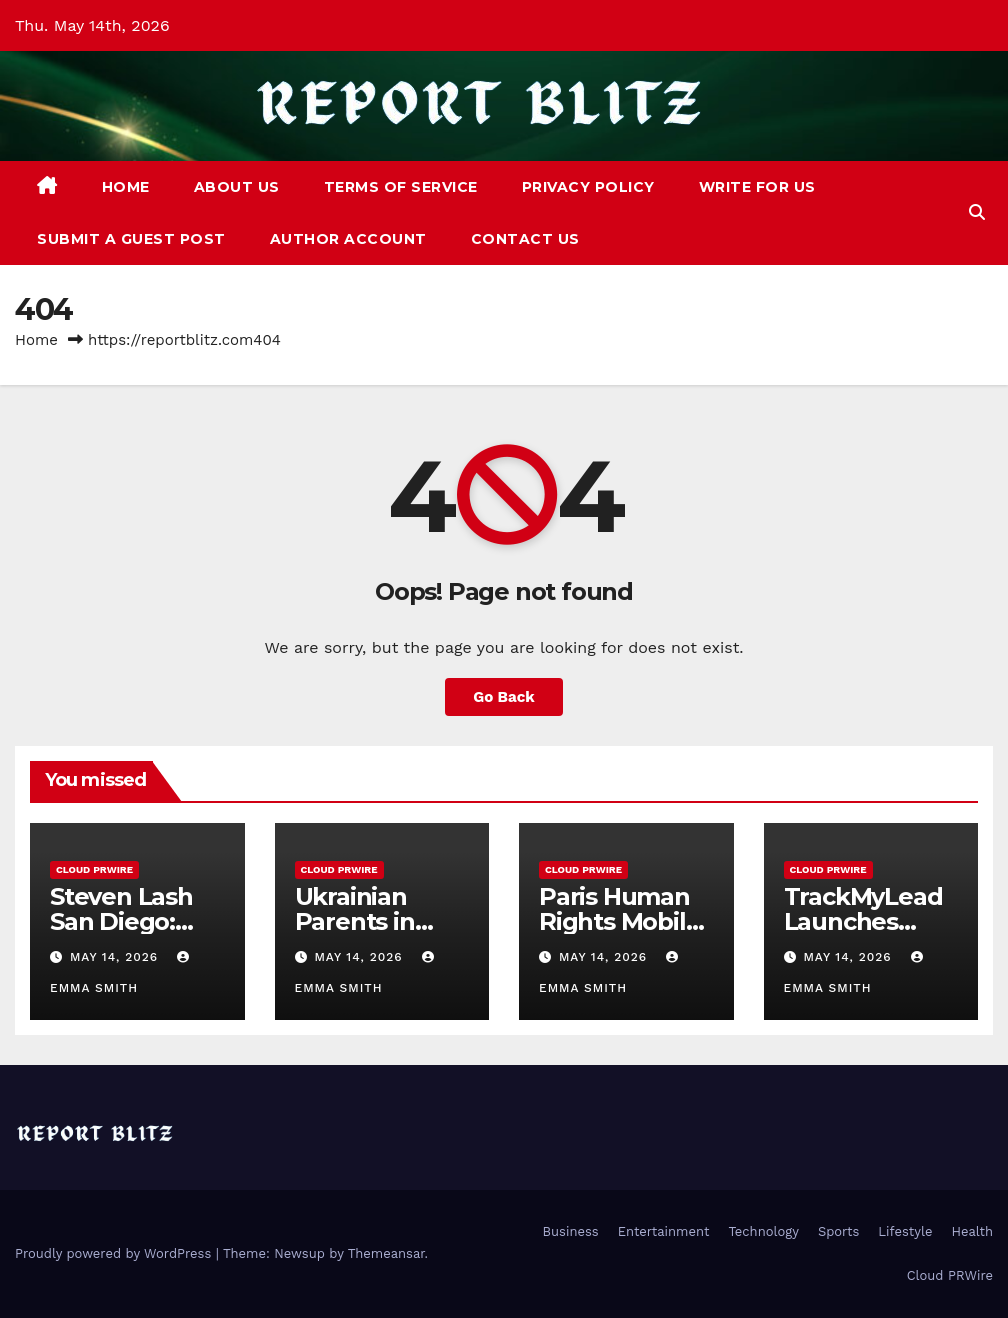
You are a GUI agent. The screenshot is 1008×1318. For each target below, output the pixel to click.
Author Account (348, 239)
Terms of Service (401, 187)
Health (972, 1231)
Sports (838, 1231)
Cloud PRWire (94, 869)
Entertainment (664, 1231)
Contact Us (525, 239)
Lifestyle (905, 1231)
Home (126, 187)
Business (571, 1231)
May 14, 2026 (116, 957)
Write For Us (757, 187)
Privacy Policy (588, 187)
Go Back (504, 697)
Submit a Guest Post (131, 239)
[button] (977, 212)
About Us (237, 187)
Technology (763, 1231)
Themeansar (386, 1253)
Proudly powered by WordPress (115, 1253)
